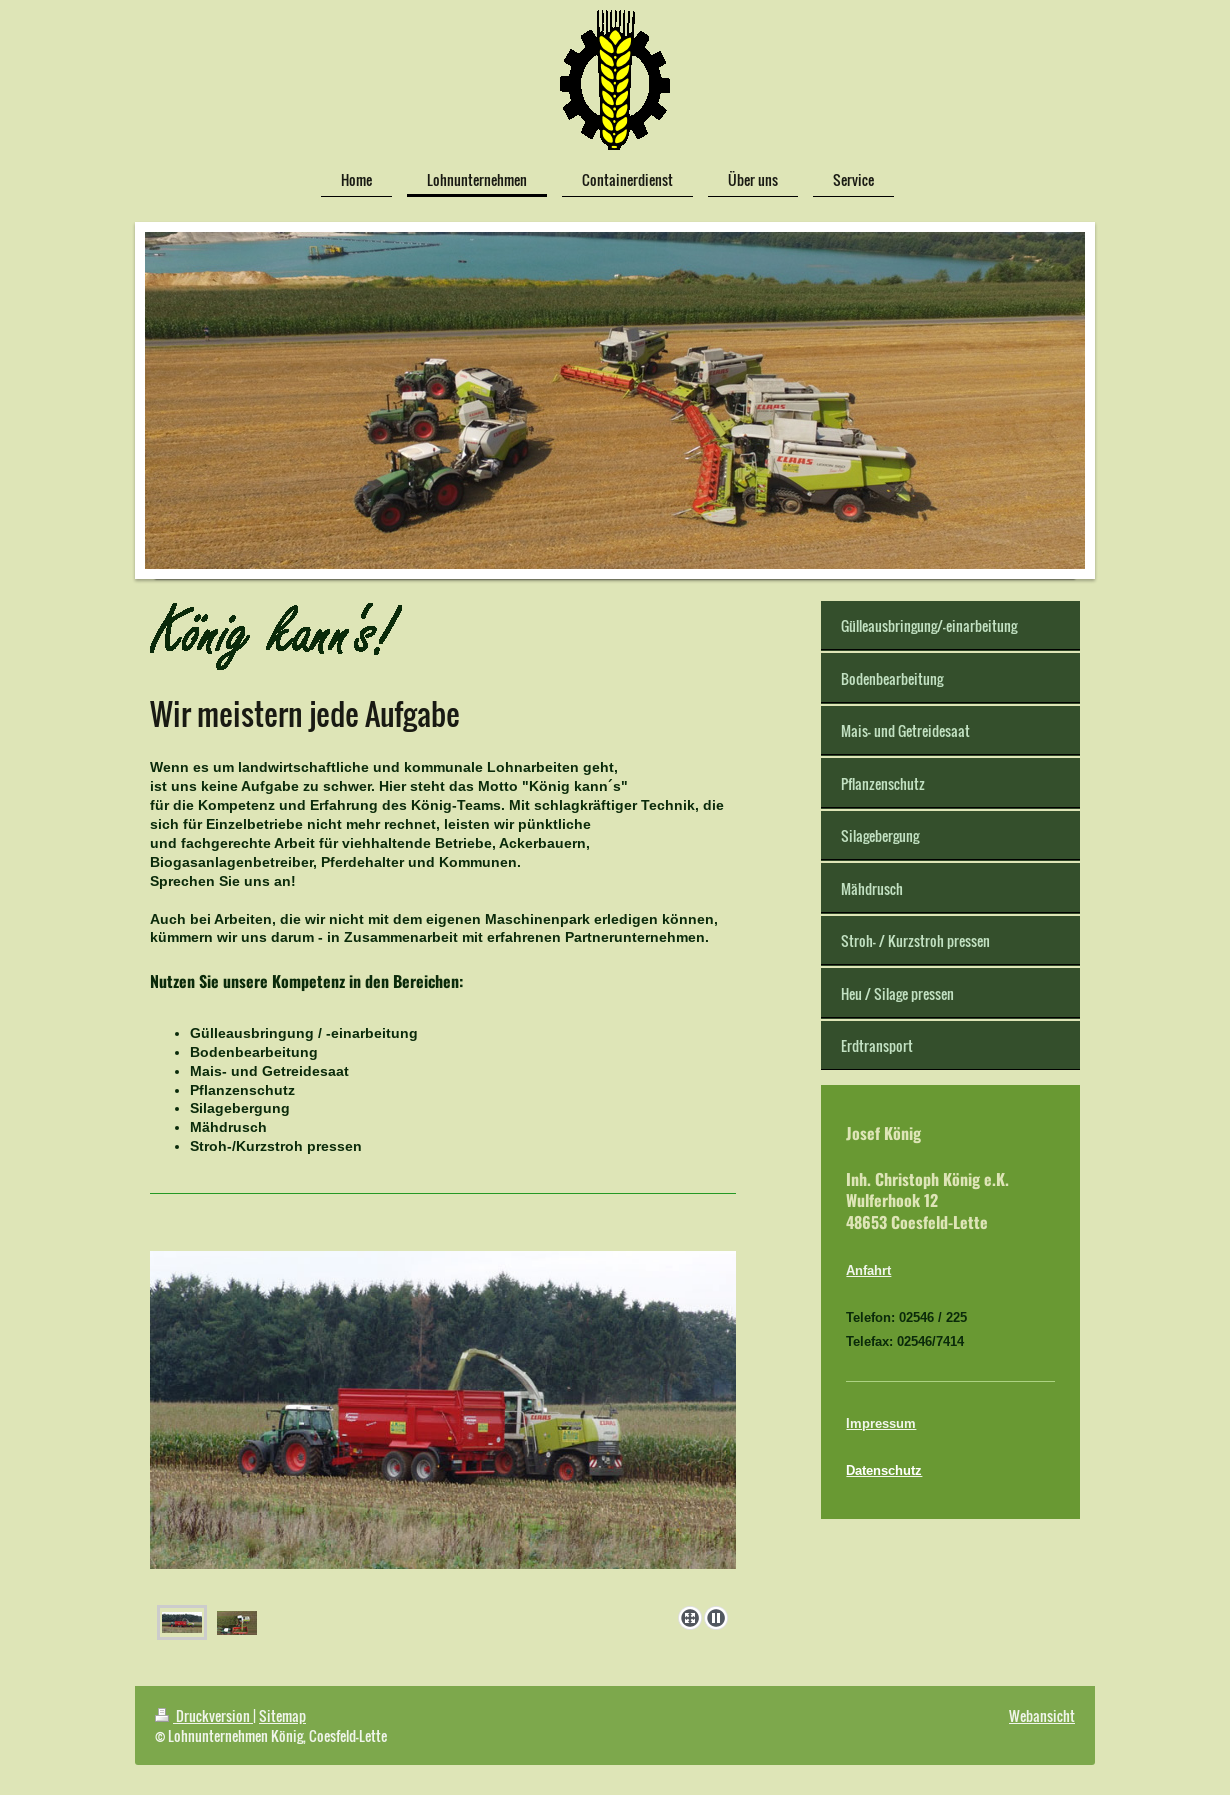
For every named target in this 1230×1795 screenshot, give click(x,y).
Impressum (881, 1423)
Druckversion (204, 1715)
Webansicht (1042, 1715)
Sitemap (282, 1715)
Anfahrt (868, 1270)
